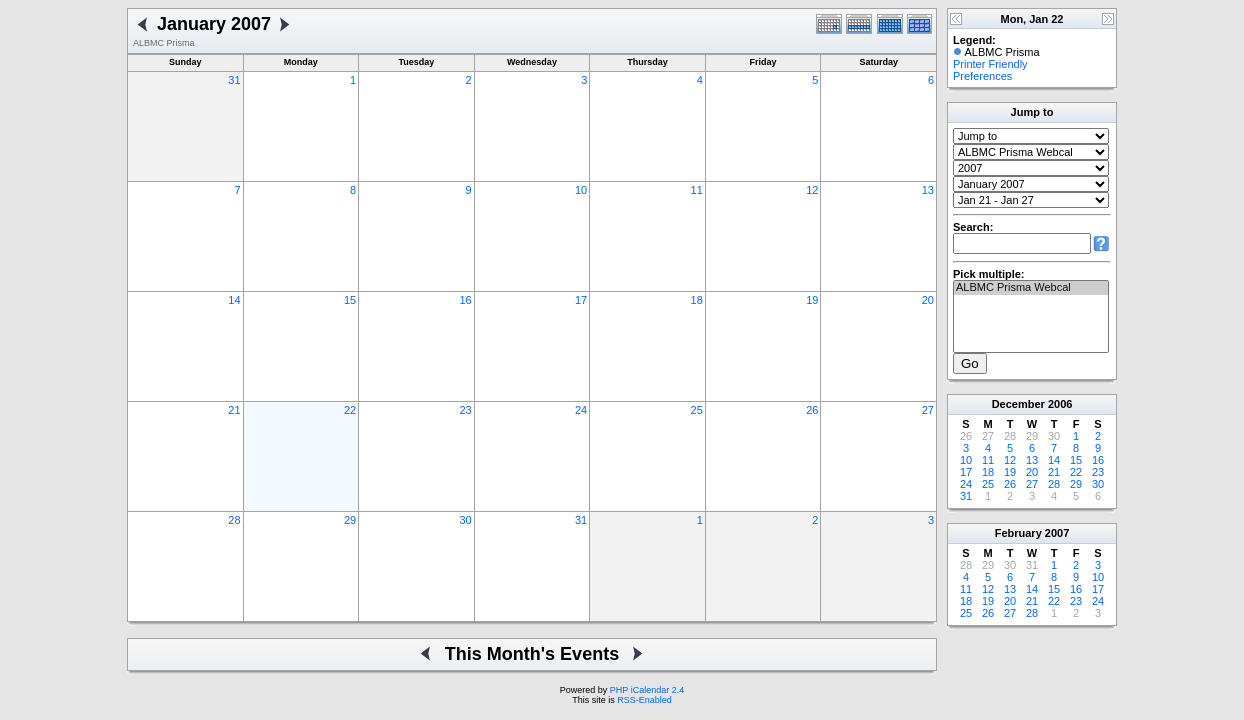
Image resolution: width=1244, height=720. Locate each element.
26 (812, 410)
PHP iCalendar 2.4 (647, 690)
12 (812, 190)
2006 (1060, 404)
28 (234, 520)
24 (581, 410)
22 (350, 410)
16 (465, 300)
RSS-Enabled (644, 700)
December (1018, 404)
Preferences (982, 76)
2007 (1057, 533)
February (1018, 533)
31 (234, 80)
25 (697, 410)
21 (234, 410)
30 (465, 520)
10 (581, 190)
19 (812, 300)
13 (928, 190)
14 (234, 300)
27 (928, 410)
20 (928, 300)
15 (350, 300)
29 (350, 520)
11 (697, 190)
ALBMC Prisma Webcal (1031, 288)
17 (581, 300)
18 (697, 300)
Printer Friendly (990, 64)
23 (465, 410)
